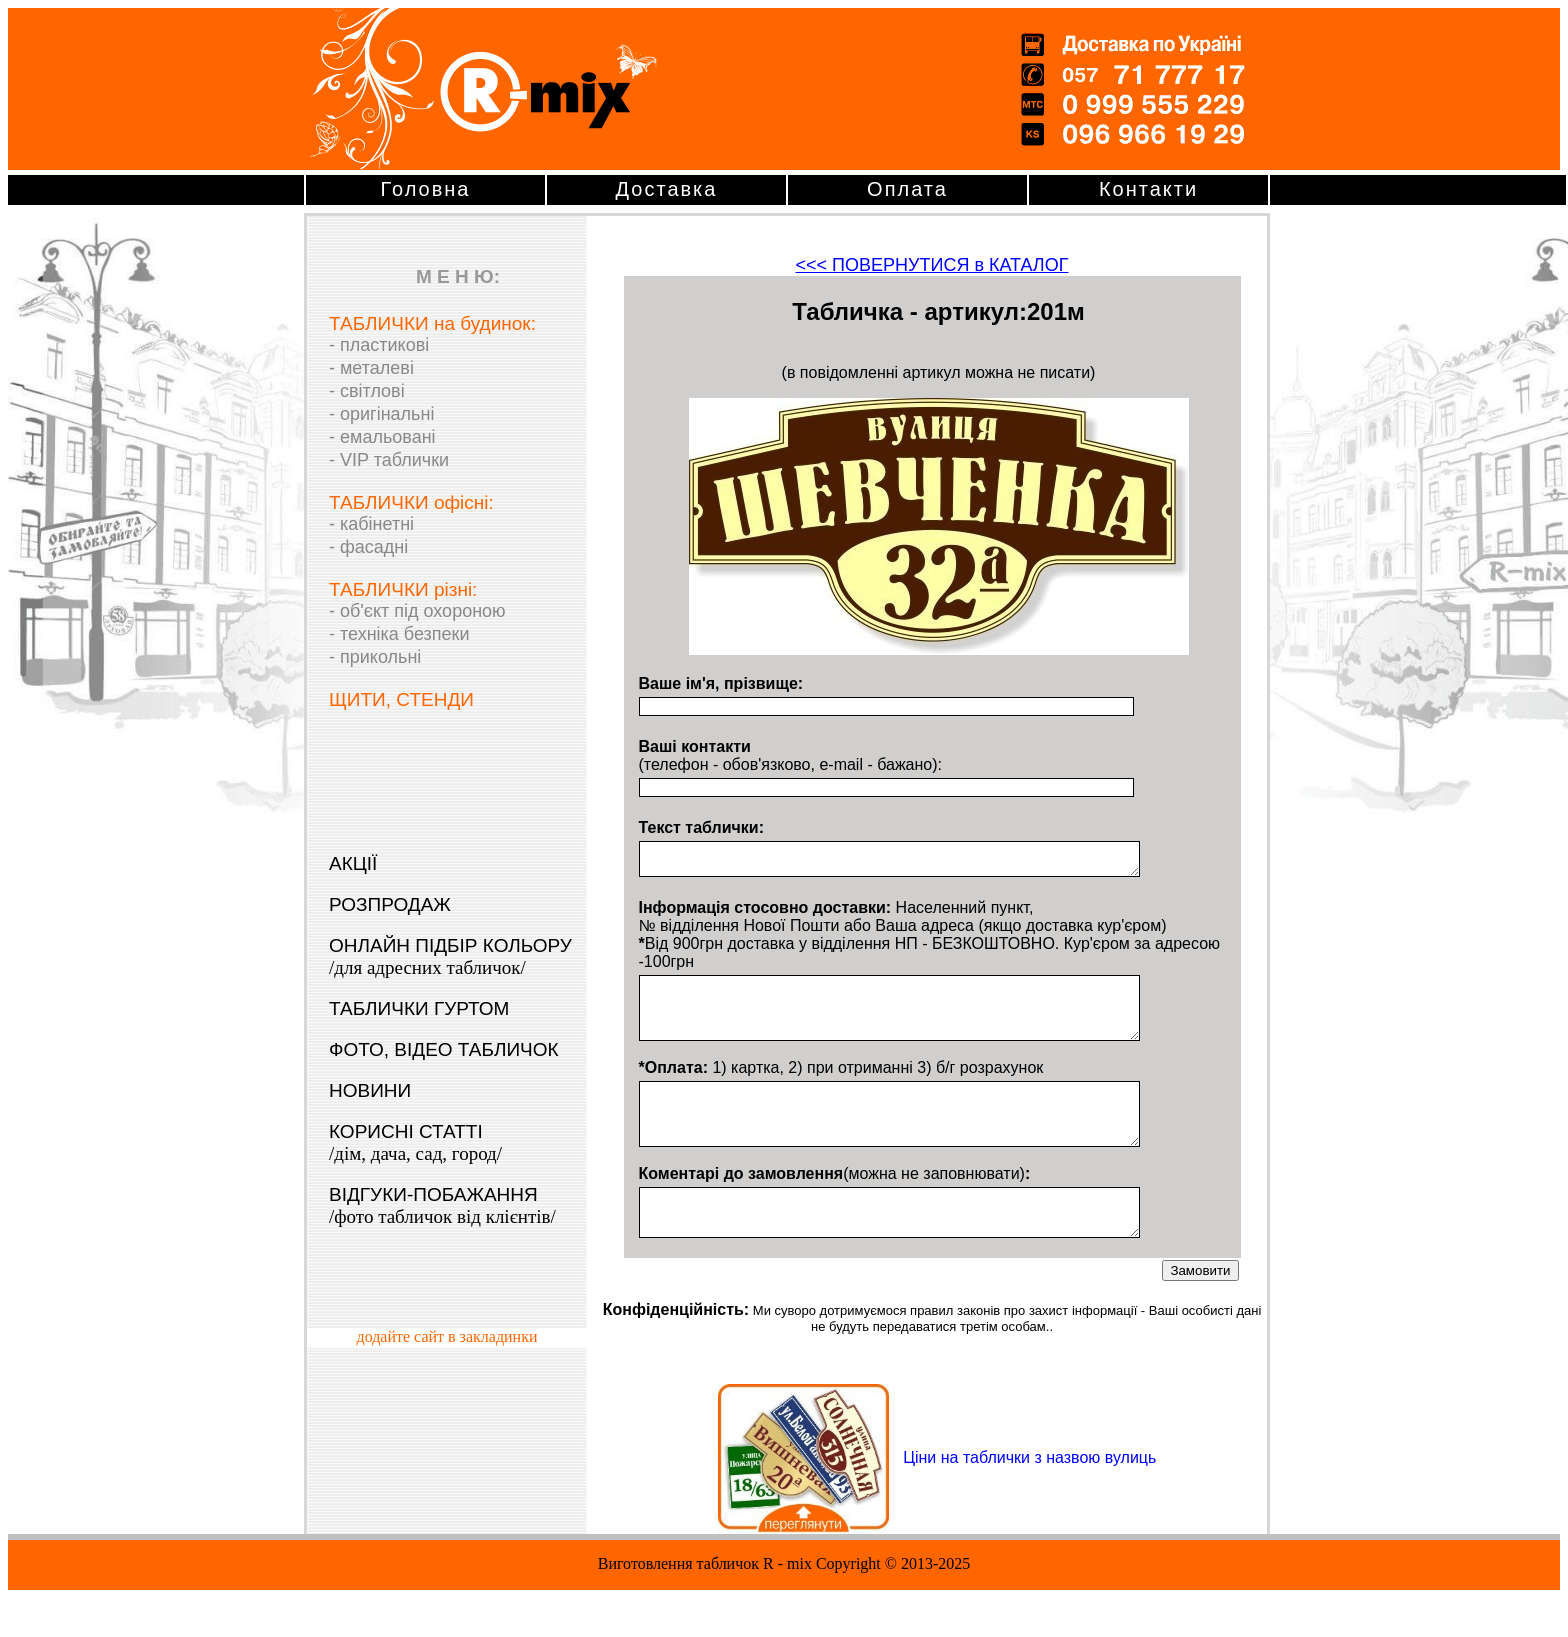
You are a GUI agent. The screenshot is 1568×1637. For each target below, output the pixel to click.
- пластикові (379, 345)
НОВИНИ (370, 1090)
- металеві (371, 368)
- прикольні (375, 657)
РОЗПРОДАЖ (390, 904)
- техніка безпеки (399, 634)
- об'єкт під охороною (417, 611)
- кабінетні (371, 524)
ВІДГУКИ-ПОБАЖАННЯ (442, 1205)
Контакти (1148, 189)
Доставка (667, 189)
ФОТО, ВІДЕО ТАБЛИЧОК (444, 1049)
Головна (426, 189)
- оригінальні (381, 414)
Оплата (907, 189)
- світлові (367, 391)
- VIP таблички (389, 460)
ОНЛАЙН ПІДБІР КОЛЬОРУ (450, 956)
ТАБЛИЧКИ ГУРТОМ (419, 1008)
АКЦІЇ (353, 863)
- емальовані (382, 437)
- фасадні (368, 547)
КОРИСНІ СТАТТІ (415, 1142)
